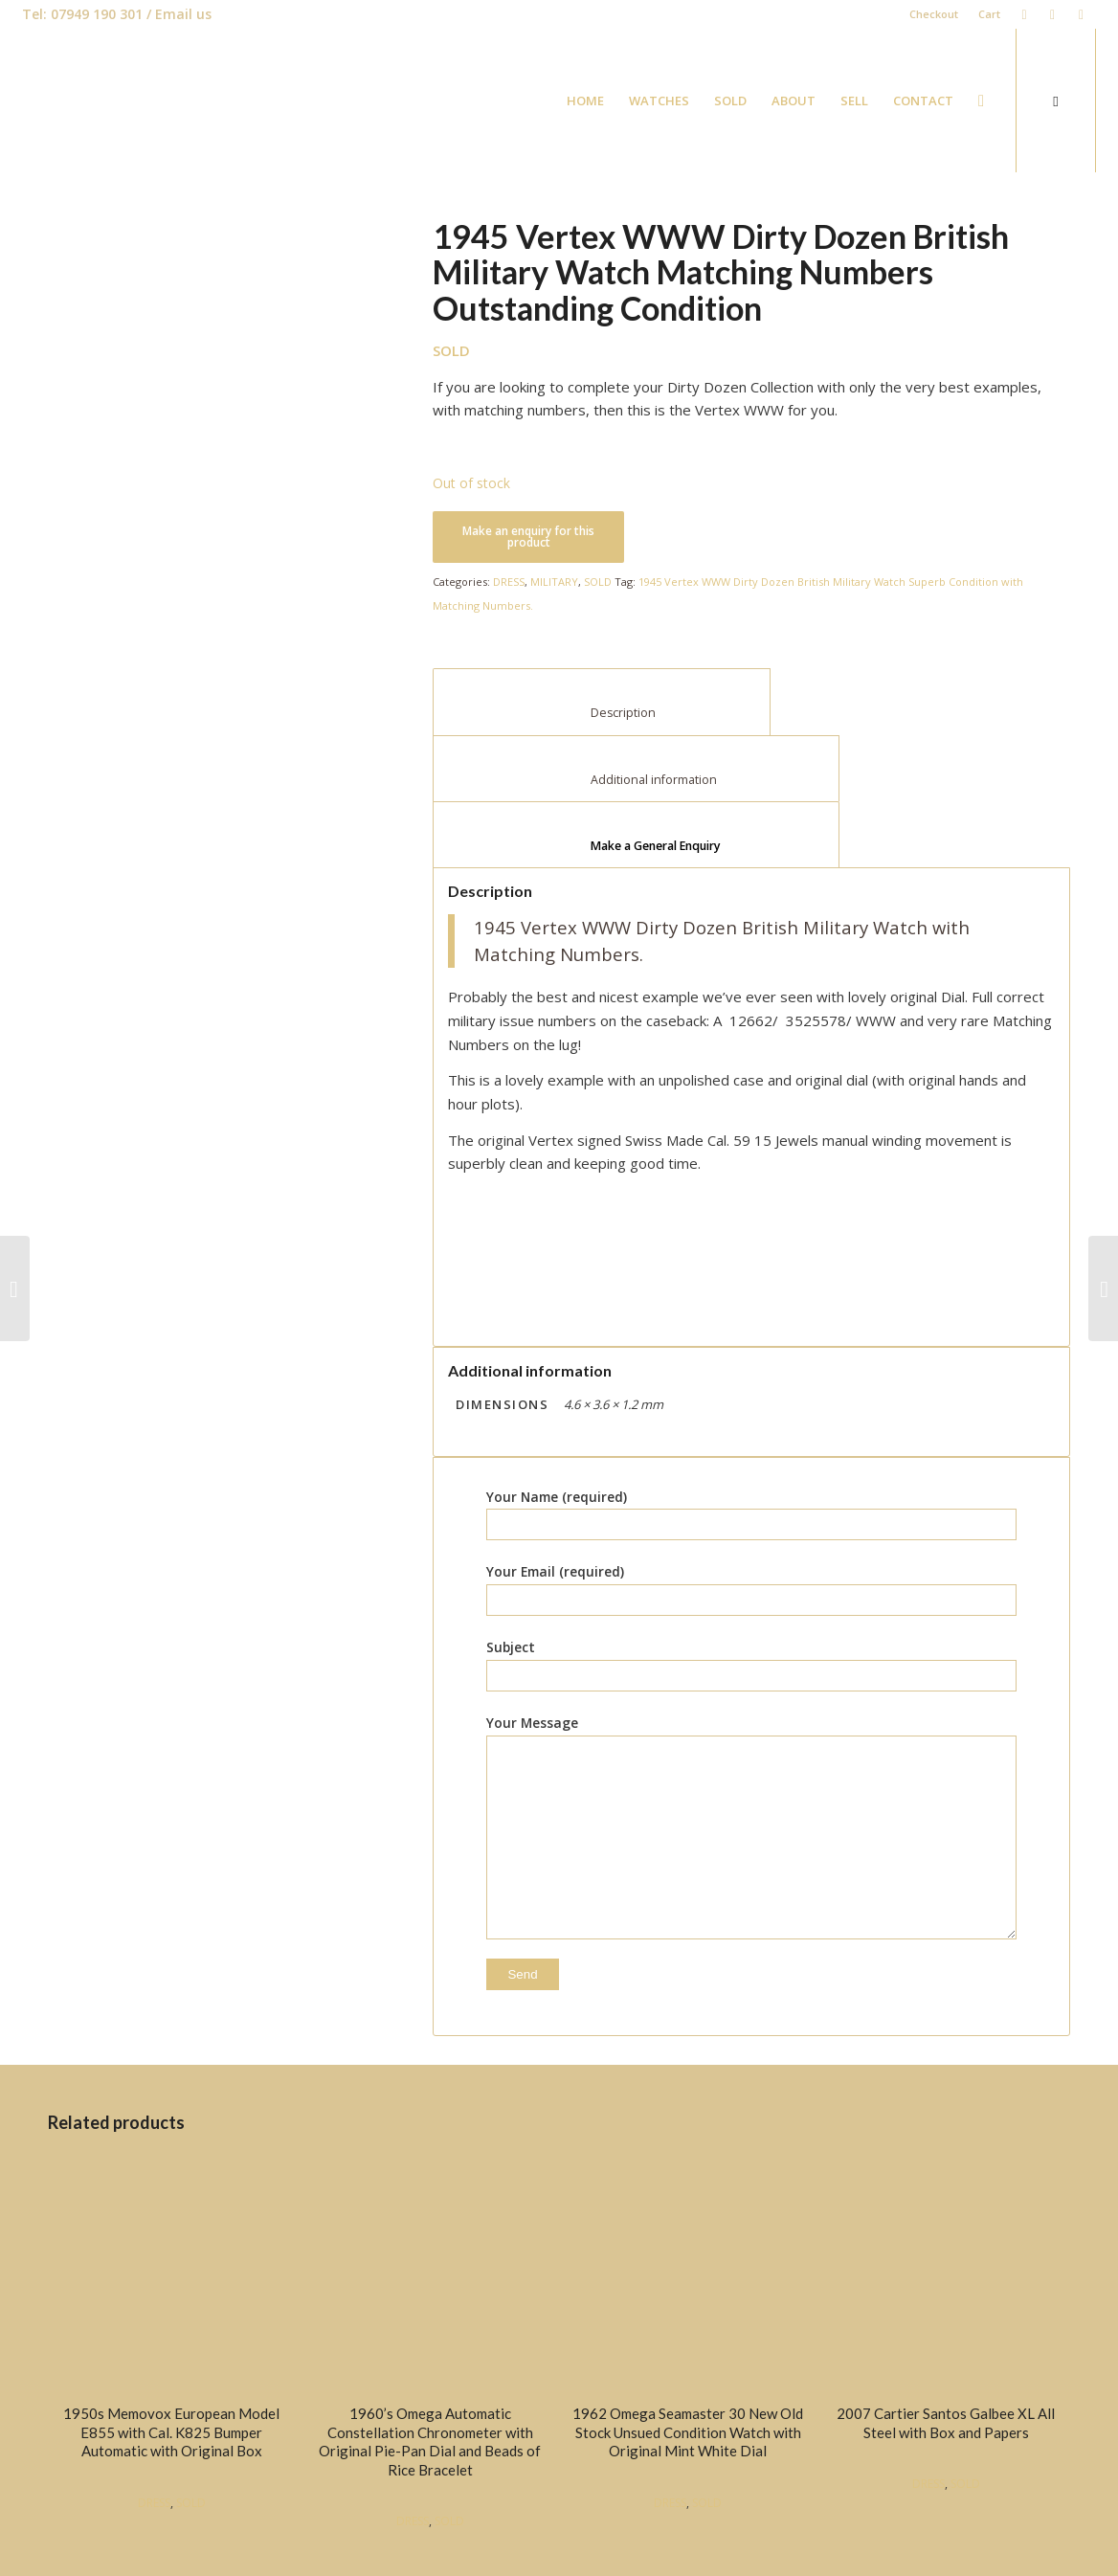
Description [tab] (602, 713)
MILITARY (554, 581)
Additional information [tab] (636, 780)
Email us (183, 14)
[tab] (636, 834)
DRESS (509, 581)
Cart (988, 14)
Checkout (932, 14)
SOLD (598, 581)
